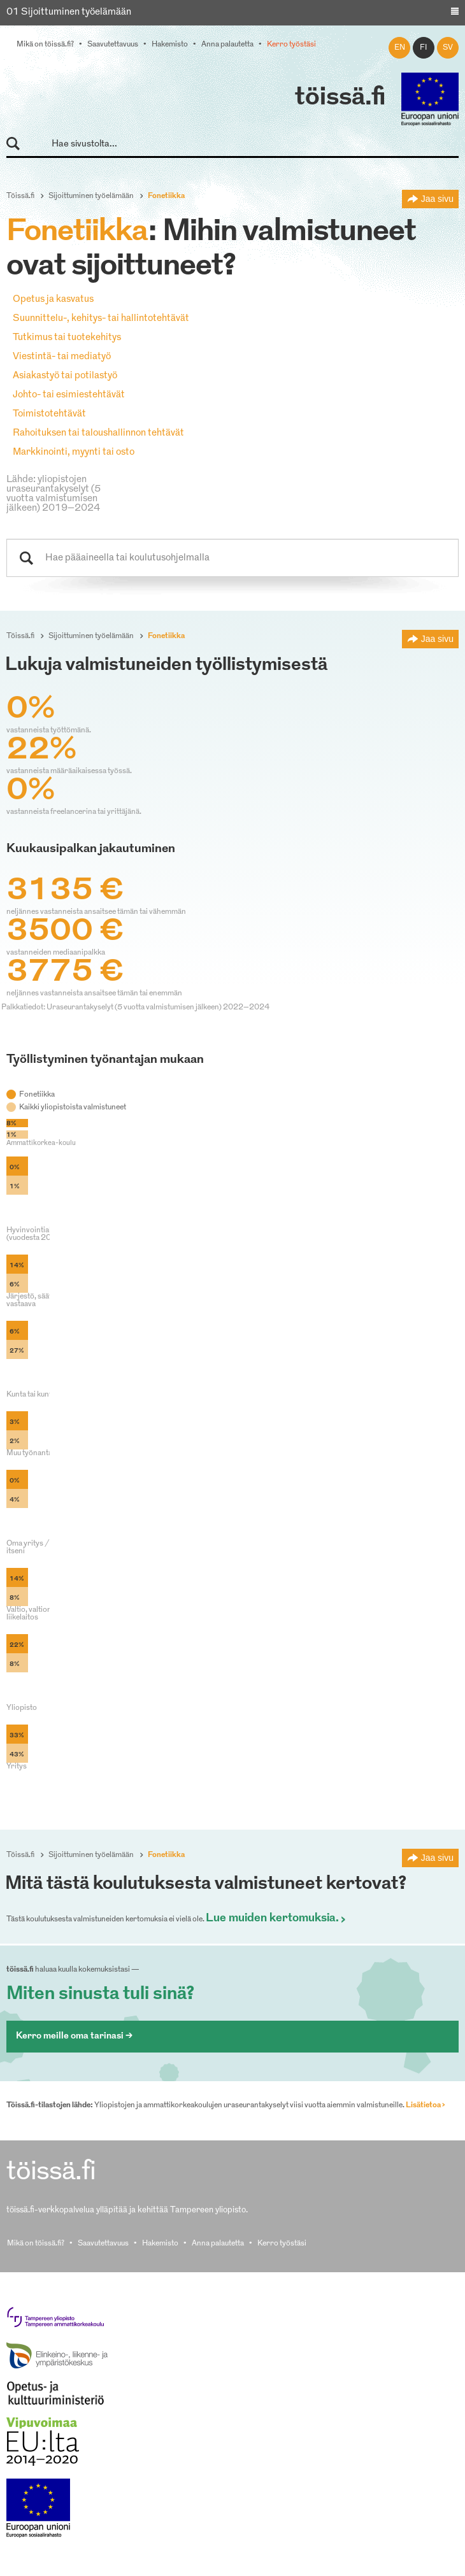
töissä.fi (340, 98)
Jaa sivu (437, 199)
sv (448, 48)
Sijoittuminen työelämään (91, 196)
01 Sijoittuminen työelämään (68, 12)
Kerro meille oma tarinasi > (74, 2036)
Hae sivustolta (18, 144)
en (399, 48)
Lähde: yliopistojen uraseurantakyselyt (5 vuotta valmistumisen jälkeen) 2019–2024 (53, 494)
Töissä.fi (20, 196)
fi (423, 48)
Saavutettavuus (112, 44)
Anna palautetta (227, 44)
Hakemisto (170, 44)
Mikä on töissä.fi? (45, 44)
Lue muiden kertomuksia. (272, 1919)
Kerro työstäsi (291, 44)
